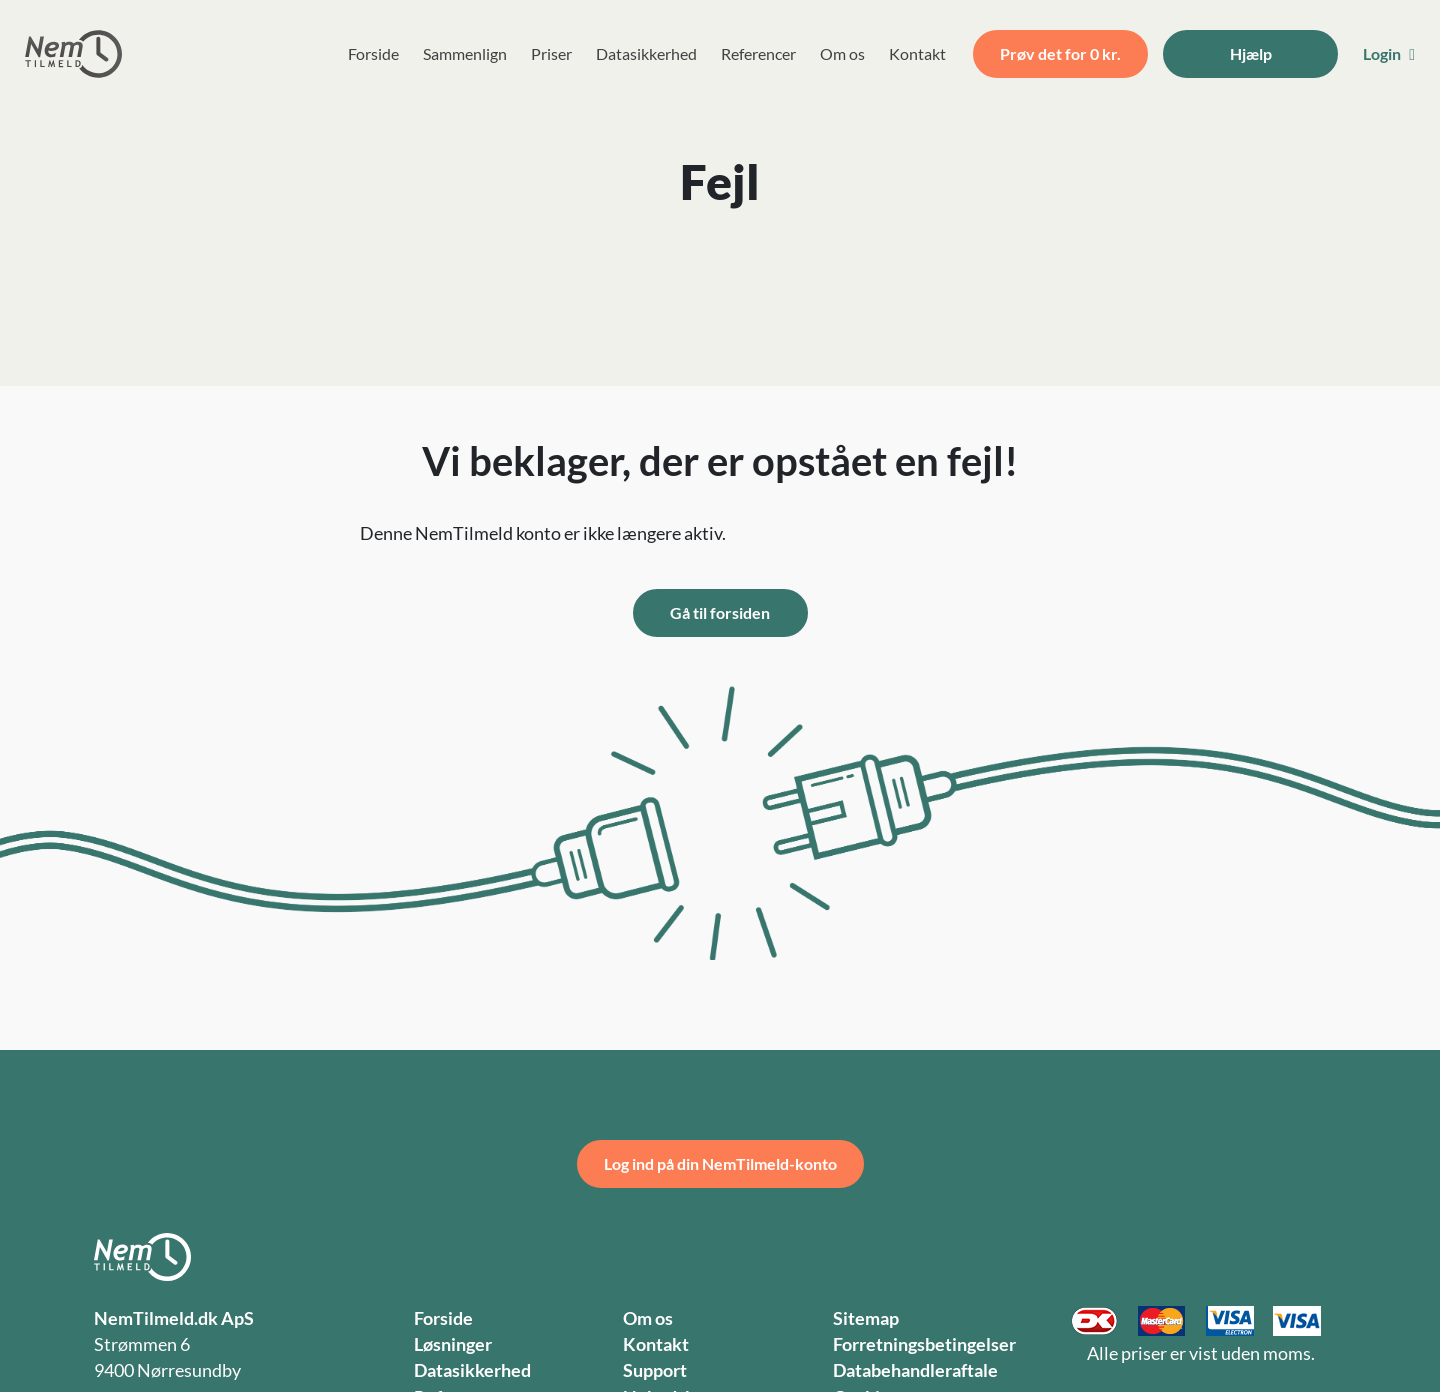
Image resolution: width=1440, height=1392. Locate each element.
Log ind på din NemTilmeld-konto (720, 1163)
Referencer (758, 53)
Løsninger (453, 1344)
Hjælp (1251, 53)
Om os (842, 53)
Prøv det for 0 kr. (1060, 53)
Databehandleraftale (915, 1370)
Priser (551, 53)
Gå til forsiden (720, 612)
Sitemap (866, 1318)
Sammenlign (465, 53)
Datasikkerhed (646, 53)
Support (655, 1370)
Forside (373, 53)
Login (1389, 53)
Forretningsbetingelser (924, 1344)
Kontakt (917, 53)
